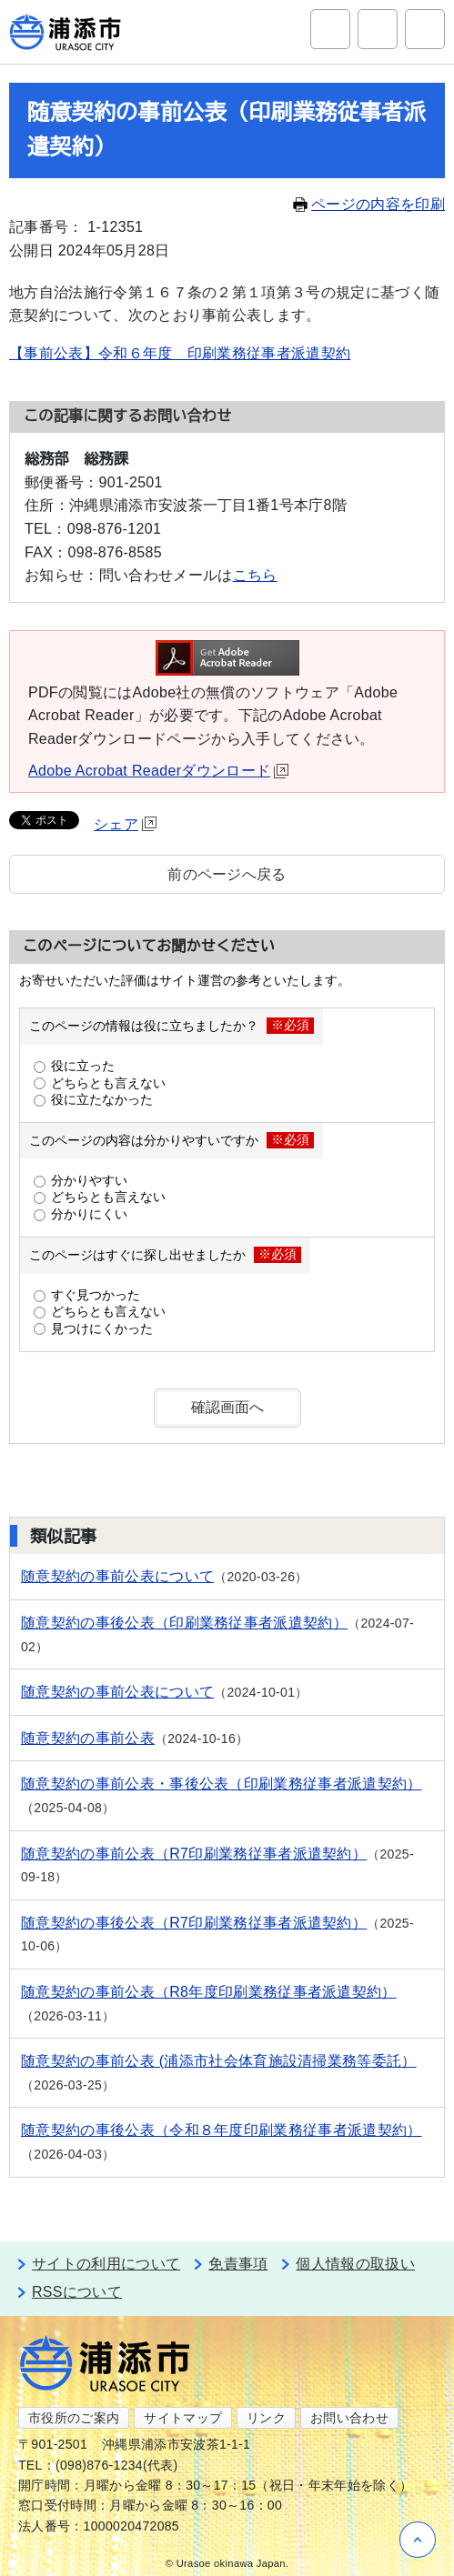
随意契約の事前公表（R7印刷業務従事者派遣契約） (194, 1853)
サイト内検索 (330, 29)
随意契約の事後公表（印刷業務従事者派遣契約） (184, 1622)
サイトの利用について (106, 2263)
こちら (255, 575)
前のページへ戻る (227, 874)
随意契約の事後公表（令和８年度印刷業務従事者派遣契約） (221, 2130)
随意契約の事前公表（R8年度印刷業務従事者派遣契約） (209, 1992)
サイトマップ (183, 2418)
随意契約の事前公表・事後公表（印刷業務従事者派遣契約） (221, 1783)
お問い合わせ (349, 2418)
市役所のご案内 (73, 2418)
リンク (266, 2418)
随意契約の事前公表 (88, 1738)
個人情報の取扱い (355, 2263)
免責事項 (237, 2263)
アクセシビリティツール (378, 29)
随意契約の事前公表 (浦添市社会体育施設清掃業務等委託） (219, 2061)
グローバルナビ (425, 29)
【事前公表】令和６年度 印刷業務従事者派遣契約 (179, 353)
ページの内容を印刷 (369, 204)
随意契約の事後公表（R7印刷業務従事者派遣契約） (194, 1922)
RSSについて (77, 2292)
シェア (125, 824)
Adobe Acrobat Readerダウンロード (158, 770)
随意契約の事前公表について (117, 1576)
